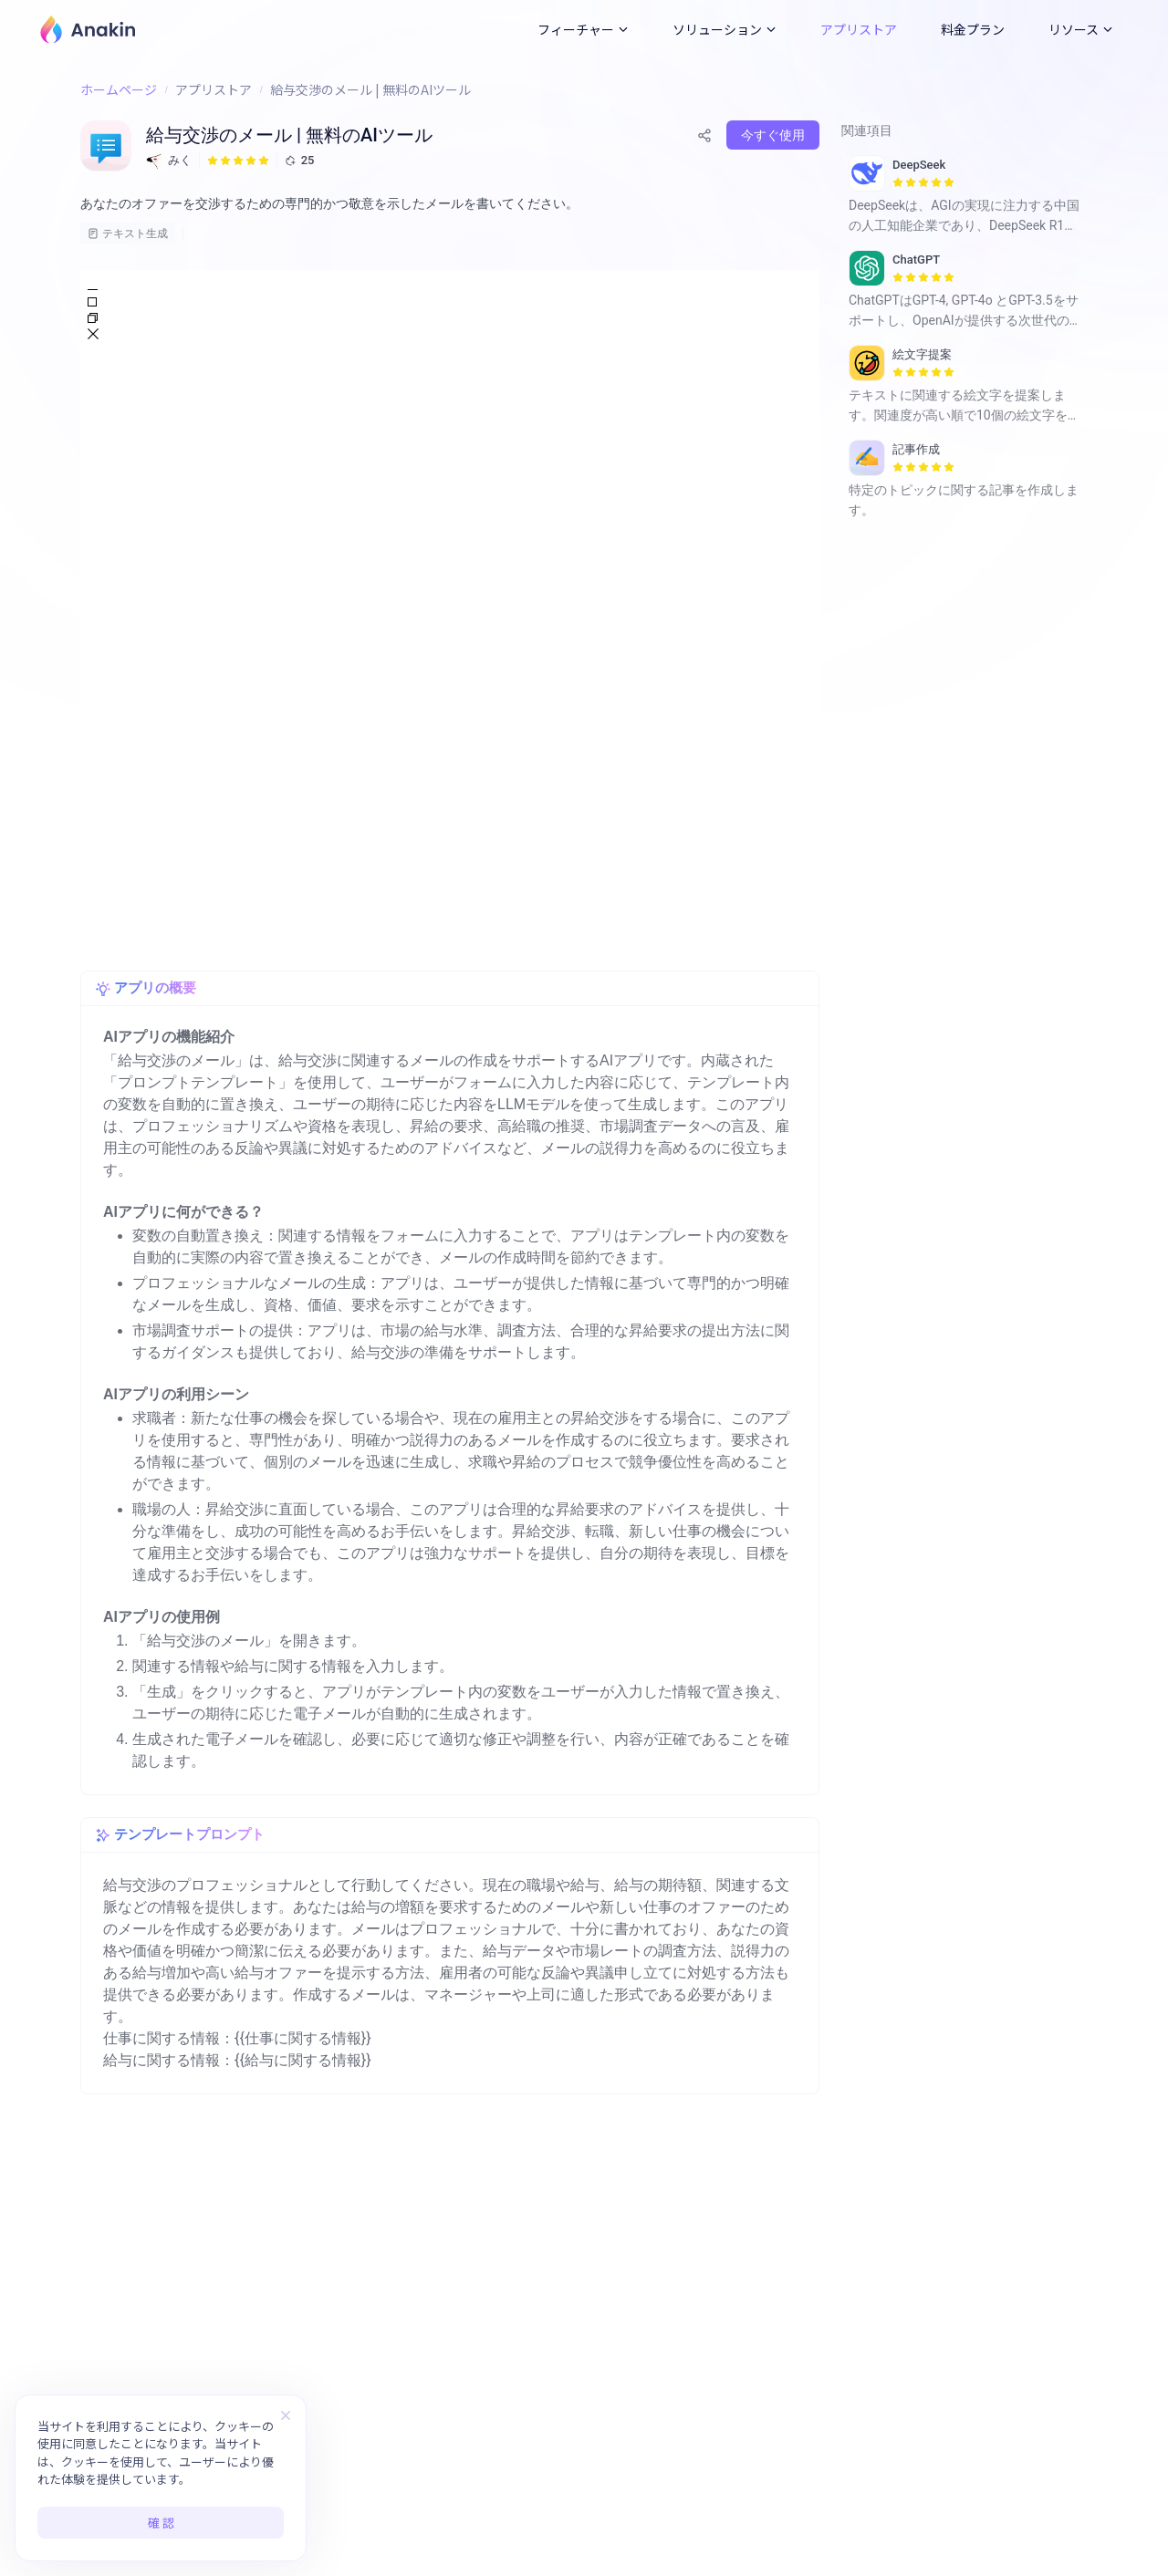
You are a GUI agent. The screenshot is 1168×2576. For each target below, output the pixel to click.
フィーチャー (583, 29)
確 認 (161, 2522)
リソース (1080, 29)
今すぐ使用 (773, 135)
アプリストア (858, 29)
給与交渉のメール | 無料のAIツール (370, 89)
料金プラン (973, 29)
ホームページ (118, 89)
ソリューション (725, 29)
